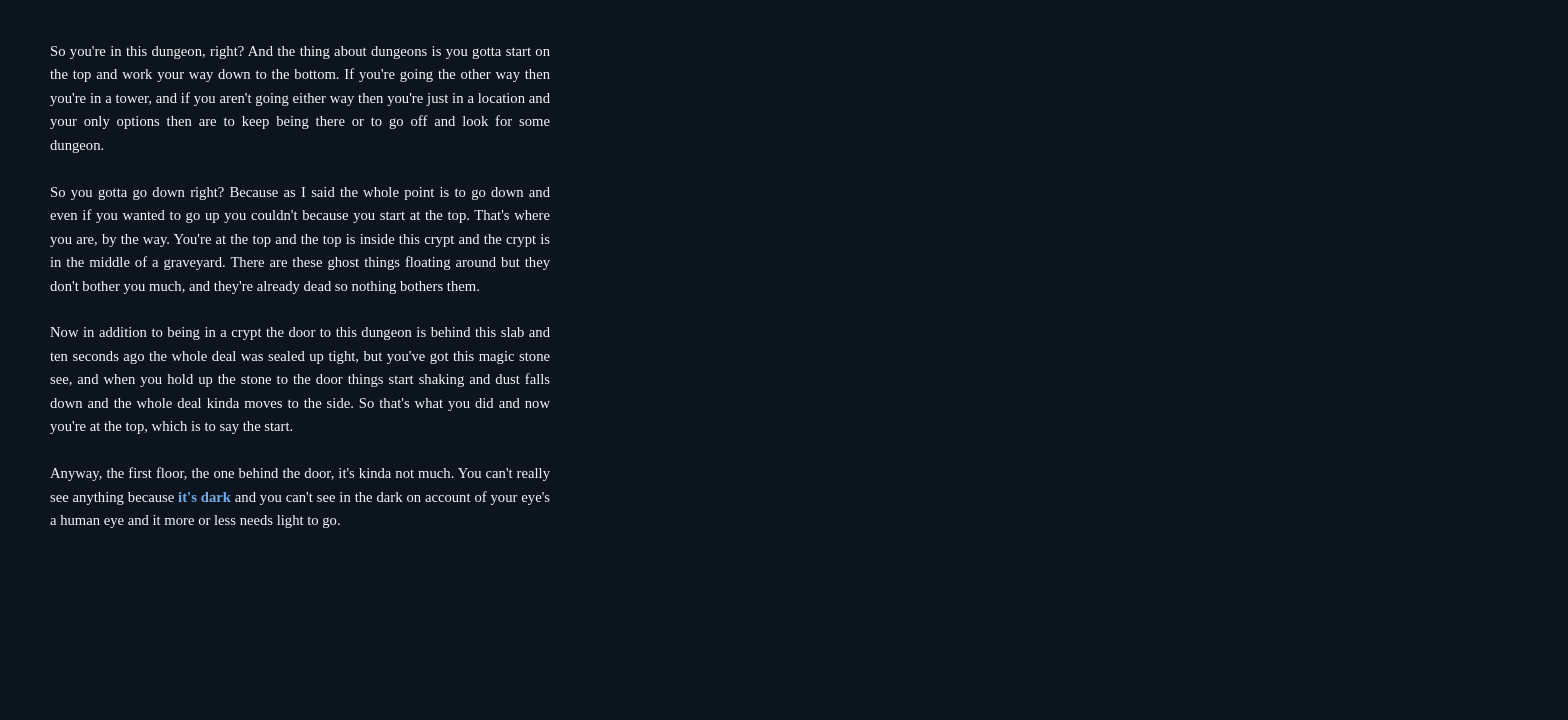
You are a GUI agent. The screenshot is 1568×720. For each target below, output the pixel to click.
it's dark (204, 497)
